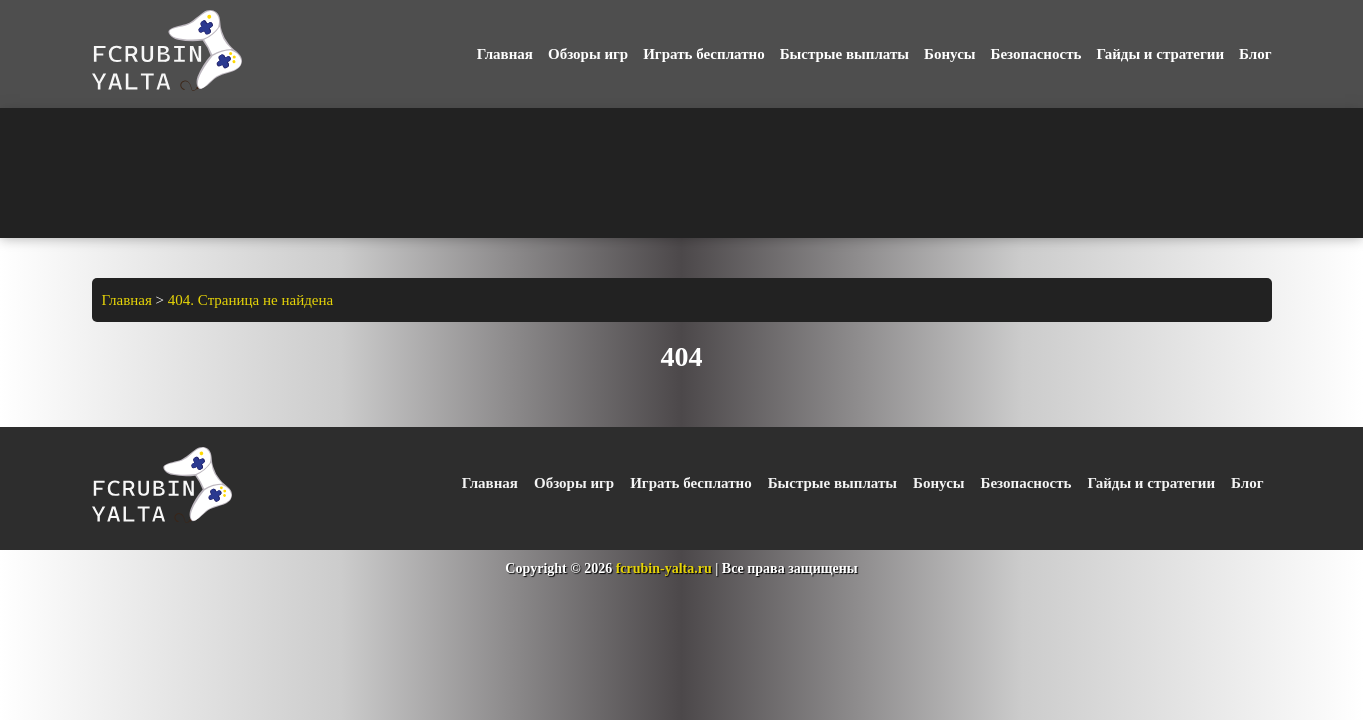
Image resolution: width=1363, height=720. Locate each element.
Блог (1255, 54)
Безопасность (1036, 54)
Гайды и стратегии (1160, 54)
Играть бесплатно (703, 54)
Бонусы (949, 54)
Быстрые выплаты (844, 54)
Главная (505, 54)
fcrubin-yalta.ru (664, 568)
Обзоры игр (588, 54)
